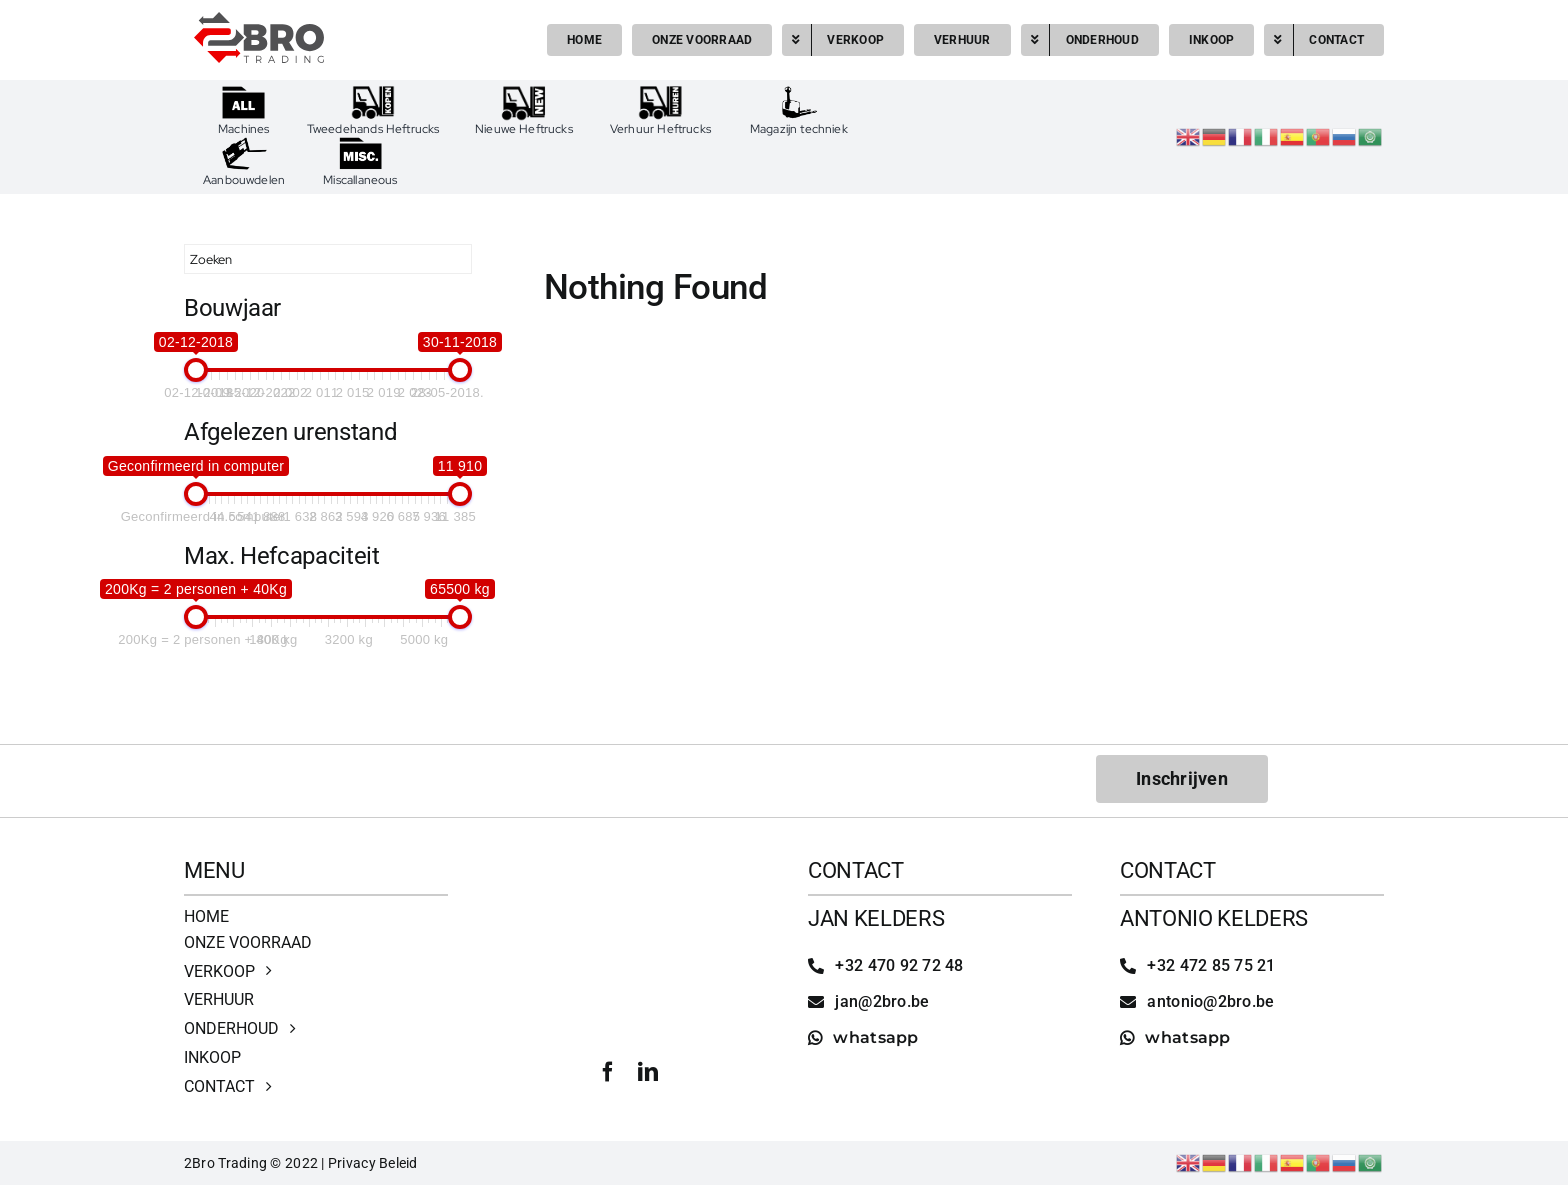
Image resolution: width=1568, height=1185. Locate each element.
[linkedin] (648, 1072)
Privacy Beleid (373, 1163)
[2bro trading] (259, 20)
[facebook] (608, 1072)
